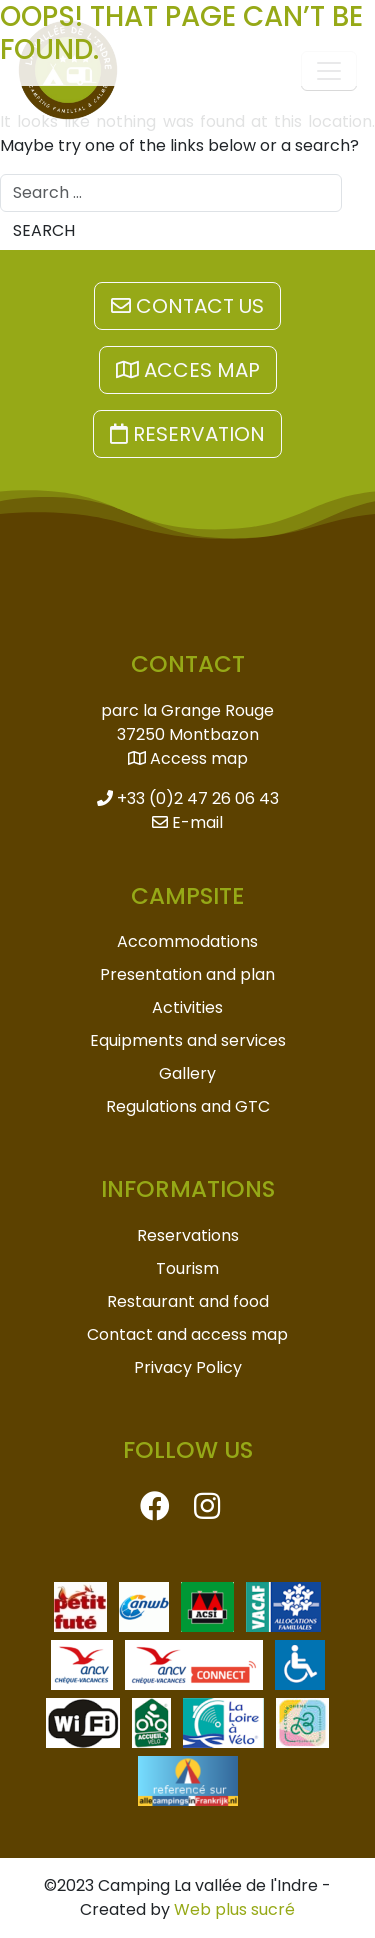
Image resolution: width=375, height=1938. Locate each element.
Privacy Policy (188, 1367)
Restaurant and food (188, 1301)
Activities (187, 1007)
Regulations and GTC (188, 1106)
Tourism (187, 1268)
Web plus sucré (234, 1909)
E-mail (187, 822)
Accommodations (187, 941)
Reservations (188, 1235)
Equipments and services (188, 1040)
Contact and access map (187, 1334)
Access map (188, 758)
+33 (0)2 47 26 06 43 (188, 798)
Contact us (187, 306)
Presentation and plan (187, 974)
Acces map (188, 370)
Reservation (187, 434)
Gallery (187, 1073)
